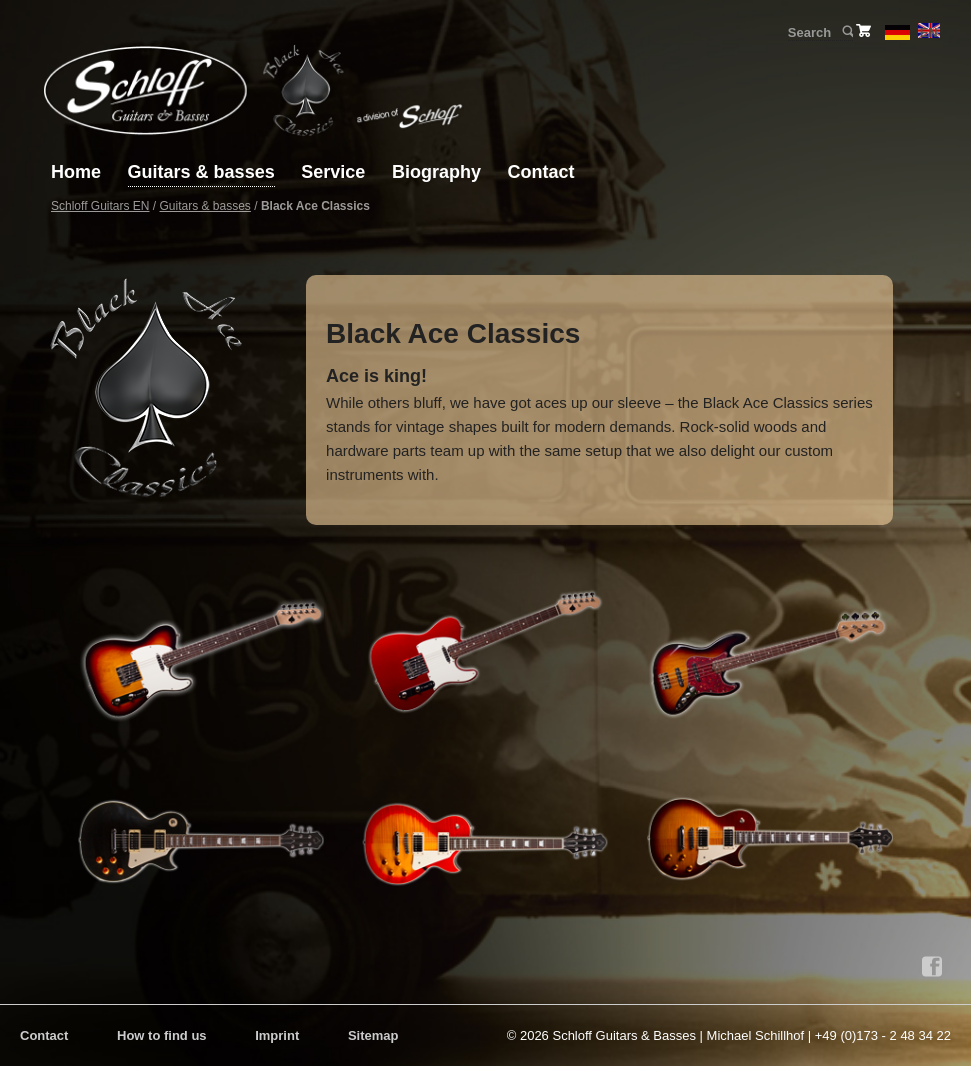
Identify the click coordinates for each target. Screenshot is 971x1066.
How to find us (162, 1035)
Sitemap (373, 1035)
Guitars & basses (201, 172)
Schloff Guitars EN (100, 206)
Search (846, 32)
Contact (540, 172)
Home (76, 172)
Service (333, 172)
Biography (436, 172)
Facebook (932, 967)
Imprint (277, 1035)
